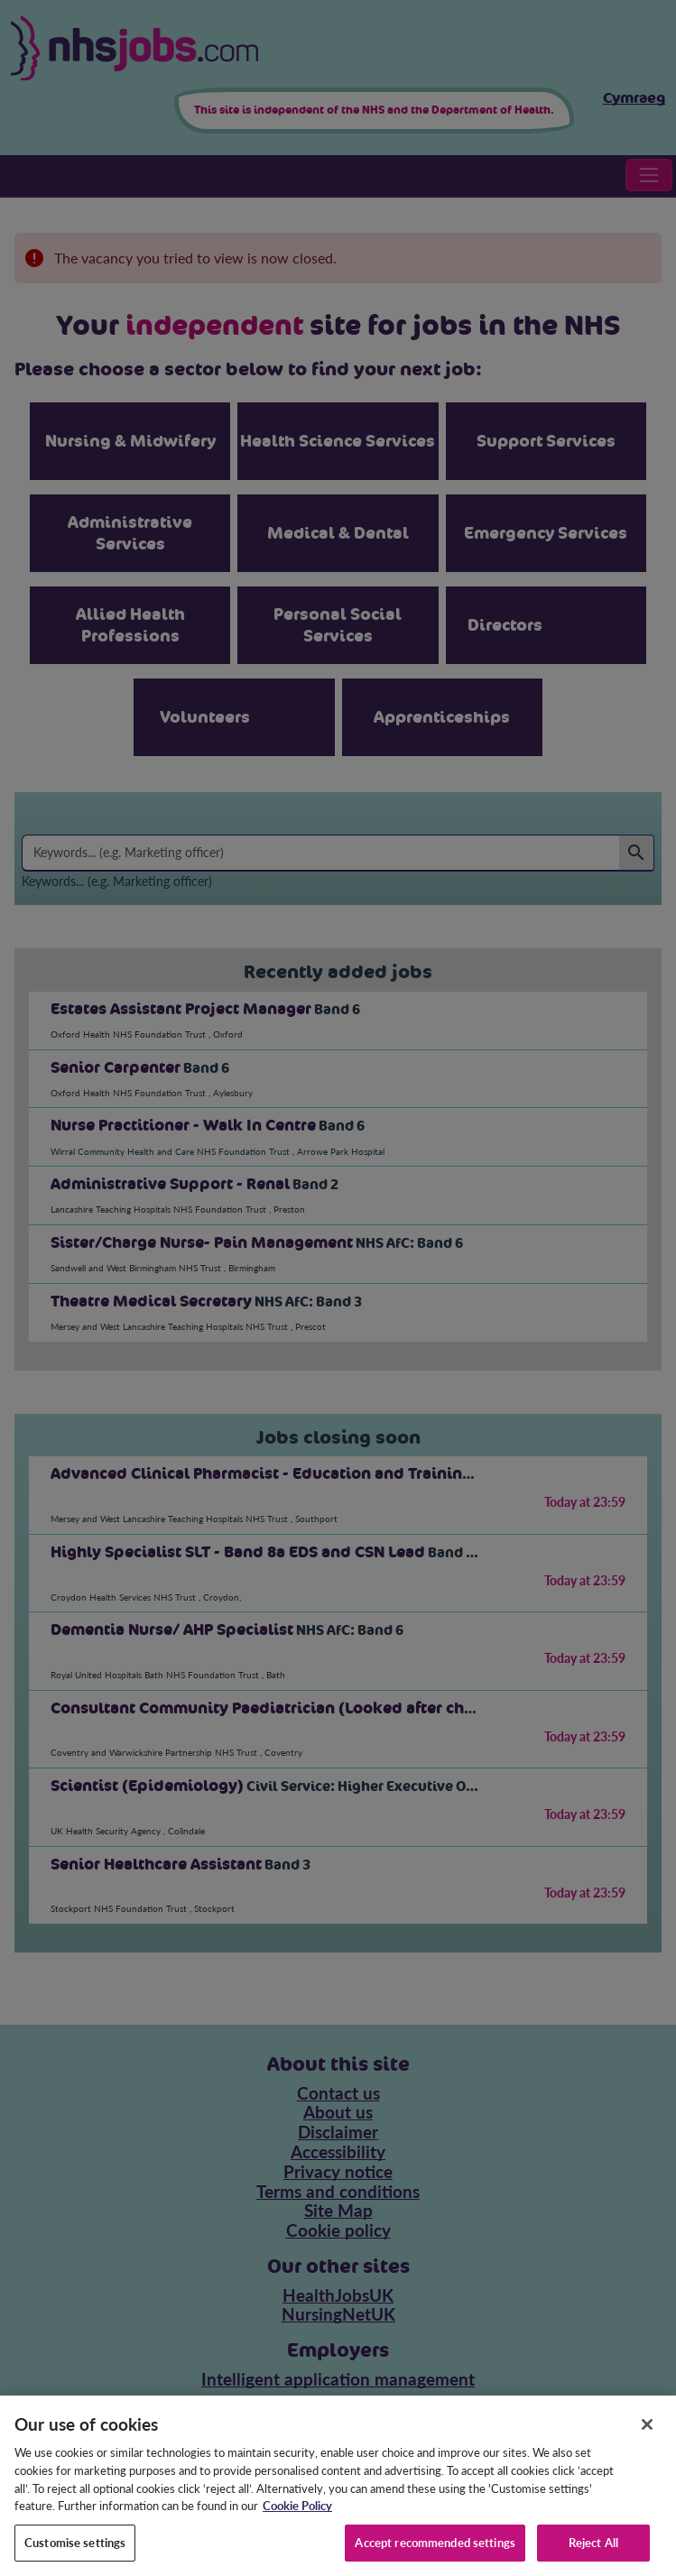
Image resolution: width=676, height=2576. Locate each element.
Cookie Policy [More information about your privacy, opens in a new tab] (297, 2519)
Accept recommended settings (435, 2556)
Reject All (593, 2556)
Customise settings (74, 2556)
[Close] (647, 2438)
